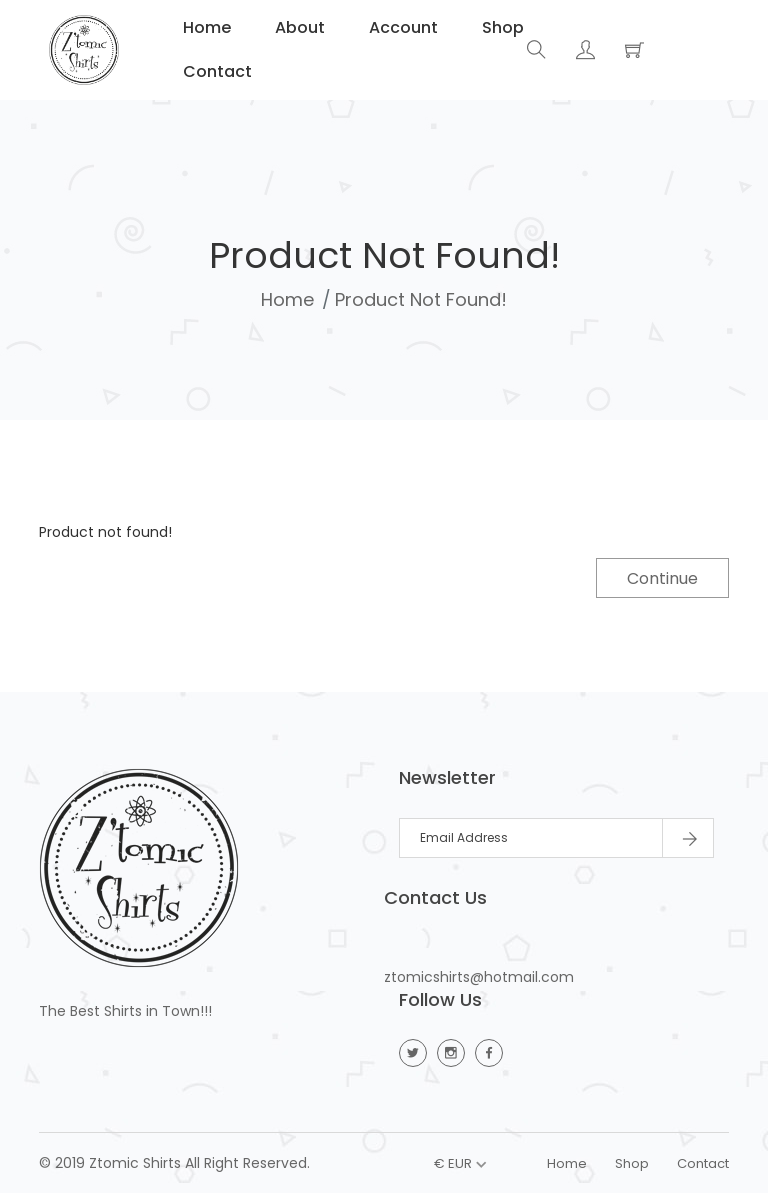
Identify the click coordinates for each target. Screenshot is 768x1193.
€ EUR (453, 1163)
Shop (501, 27)
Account (401, 27)
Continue (662, 578)
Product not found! (421, 299)
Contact (215, 71)
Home (205, 27)
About (298, 27)
